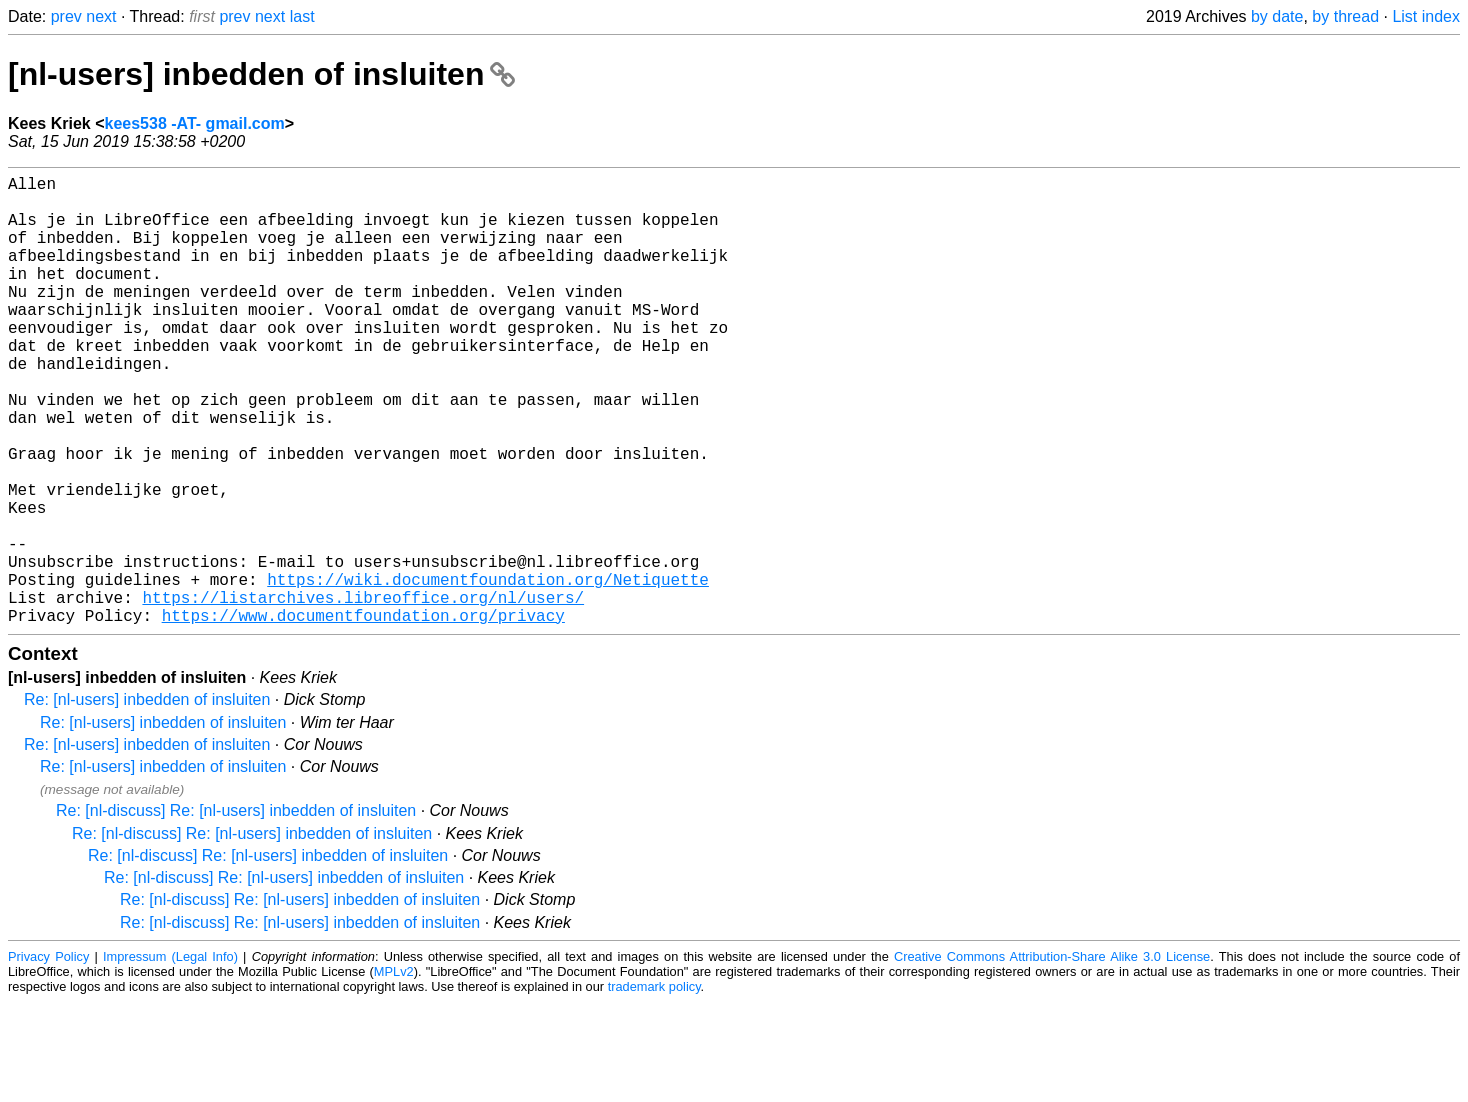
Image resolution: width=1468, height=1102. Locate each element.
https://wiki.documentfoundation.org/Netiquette (488, 671)
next (101, 16)
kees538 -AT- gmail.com (195, 123)
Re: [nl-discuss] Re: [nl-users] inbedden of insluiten (236, 910)
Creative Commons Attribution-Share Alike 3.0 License (1052, 1056)
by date (1277, 16)
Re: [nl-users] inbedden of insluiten (147, 799)
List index (1426, 16)
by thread (1345, 16)
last (302, 16)
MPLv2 (394, 1071)
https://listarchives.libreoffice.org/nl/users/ (363, 693)
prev (66, 16)
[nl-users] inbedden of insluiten (261, 74)
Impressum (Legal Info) (170, 1056)
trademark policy (654, 1086)
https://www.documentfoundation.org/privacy (363, 715)
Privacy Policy (48, 1056)
